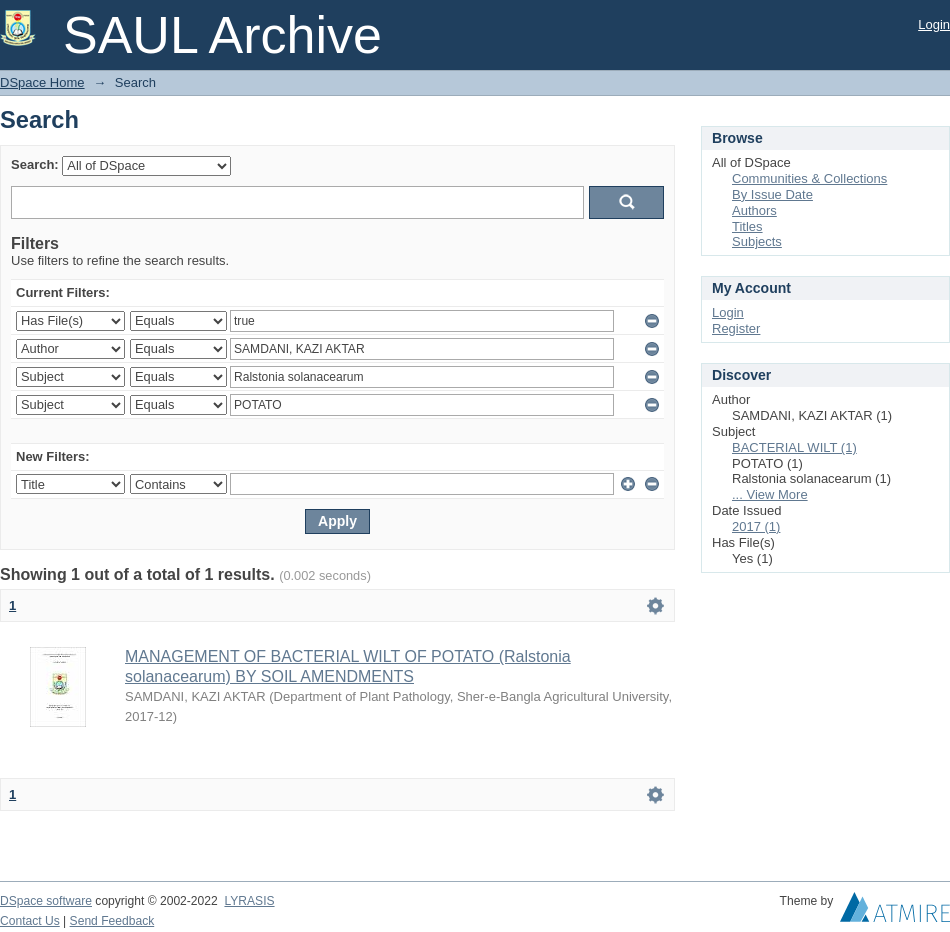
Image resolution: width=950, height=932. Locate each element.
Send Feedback (112, 921)
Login (934, 24)
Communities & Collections (809, 178)
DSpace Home (42, 82)
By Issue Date (772, 194)
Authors (754, 210)
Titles (747, 226)
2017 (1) (756, 526)
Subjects (757, 241)
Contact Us (30, 921)
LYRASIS (249, 901)
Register (736, 328)
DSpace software (46, 901)
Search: (35, 164)
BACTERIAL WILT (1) (794, 447)
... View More (770, 494)
